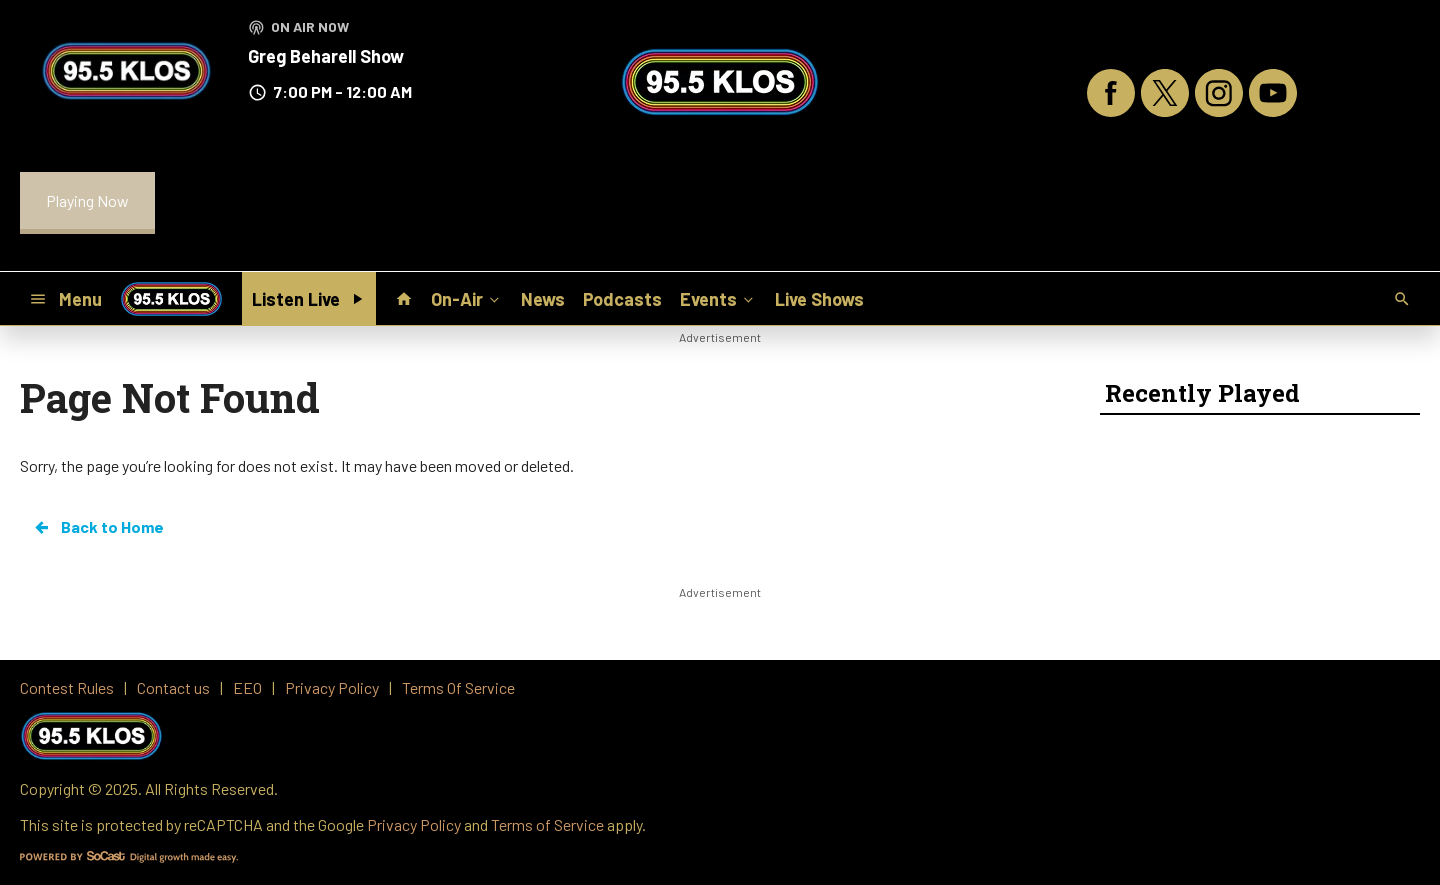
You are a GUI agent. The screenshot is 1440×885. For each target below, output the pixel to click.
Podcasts (622, 299)
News (543, 299)
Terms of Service (547, 824)
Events (718, 298)
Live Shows (819, 299)
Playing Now (87, 200)
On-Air (467, 298)
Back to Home (98, 527)
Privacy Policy (414, 824)
